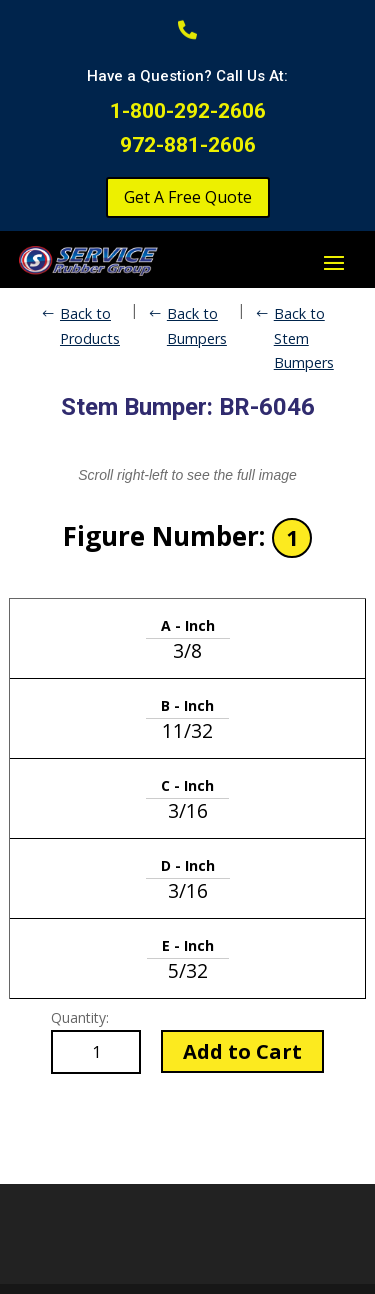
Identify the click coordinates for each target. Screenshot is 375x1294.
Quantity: (80, 1017)
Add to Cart (242, 1051)
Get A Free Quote (188, 197)
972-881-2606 (188, 145)
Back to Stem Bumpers (304, 338)
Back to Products (90, 325)
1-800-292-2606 (188, 111)
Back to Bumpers (197, 325)
